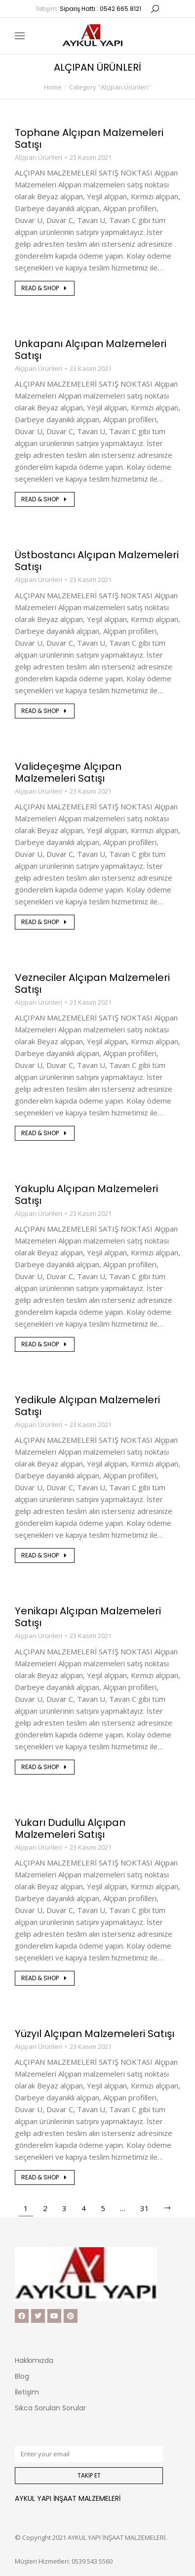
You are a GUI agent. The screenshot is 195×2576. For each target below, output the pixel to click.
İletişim (27, 2392)
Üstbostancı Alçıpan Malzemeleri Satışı (97, 561)
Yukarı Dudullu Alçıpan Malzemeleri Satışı (70, 1828)
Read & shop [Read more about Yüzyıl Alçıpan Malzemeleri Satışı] (44, 2177)
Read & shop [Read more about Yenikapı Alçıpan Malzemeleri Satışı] (44, 1767)
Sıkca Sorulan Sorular (50, 2408)
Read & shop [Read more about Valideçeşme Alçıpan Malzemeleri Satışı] (44, 922)
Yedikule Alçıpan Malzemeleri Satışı (87, 1406)
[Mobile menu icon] (19, 36)
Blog (22, 2376)
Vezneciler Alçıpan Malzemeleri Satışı (92, 983)
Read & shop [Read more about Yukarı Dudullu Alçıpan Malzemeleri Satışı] (44, 1978)
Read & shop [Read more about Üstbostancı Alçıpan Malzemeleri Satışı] (44, 711)
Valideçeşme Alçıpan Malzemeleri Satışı (68, 772)
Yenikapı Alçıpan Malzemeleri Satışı (88, 1617)
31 (144, 2208)
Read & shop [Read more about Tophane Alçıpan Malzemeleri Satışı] (44, 288)
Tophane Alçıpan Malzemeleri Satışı (89, 138)
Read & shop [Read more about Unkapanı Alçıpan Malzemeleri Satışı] (44, 499)
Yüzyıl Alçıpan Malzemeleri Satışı (94, 2034)
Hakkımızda (34, 2360)
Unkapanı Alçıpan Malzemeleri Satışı (90, 349)
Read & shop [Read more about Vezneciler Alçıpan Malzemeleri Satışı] (44, 1133)
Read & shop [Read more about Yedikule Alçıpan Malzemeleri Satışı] (44, 1555)
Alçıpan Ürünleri (38, 157)
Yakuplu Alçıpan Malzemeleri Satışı (86, 1194)
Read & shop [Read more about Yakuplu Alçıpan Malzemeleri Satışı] (44, 1344)
